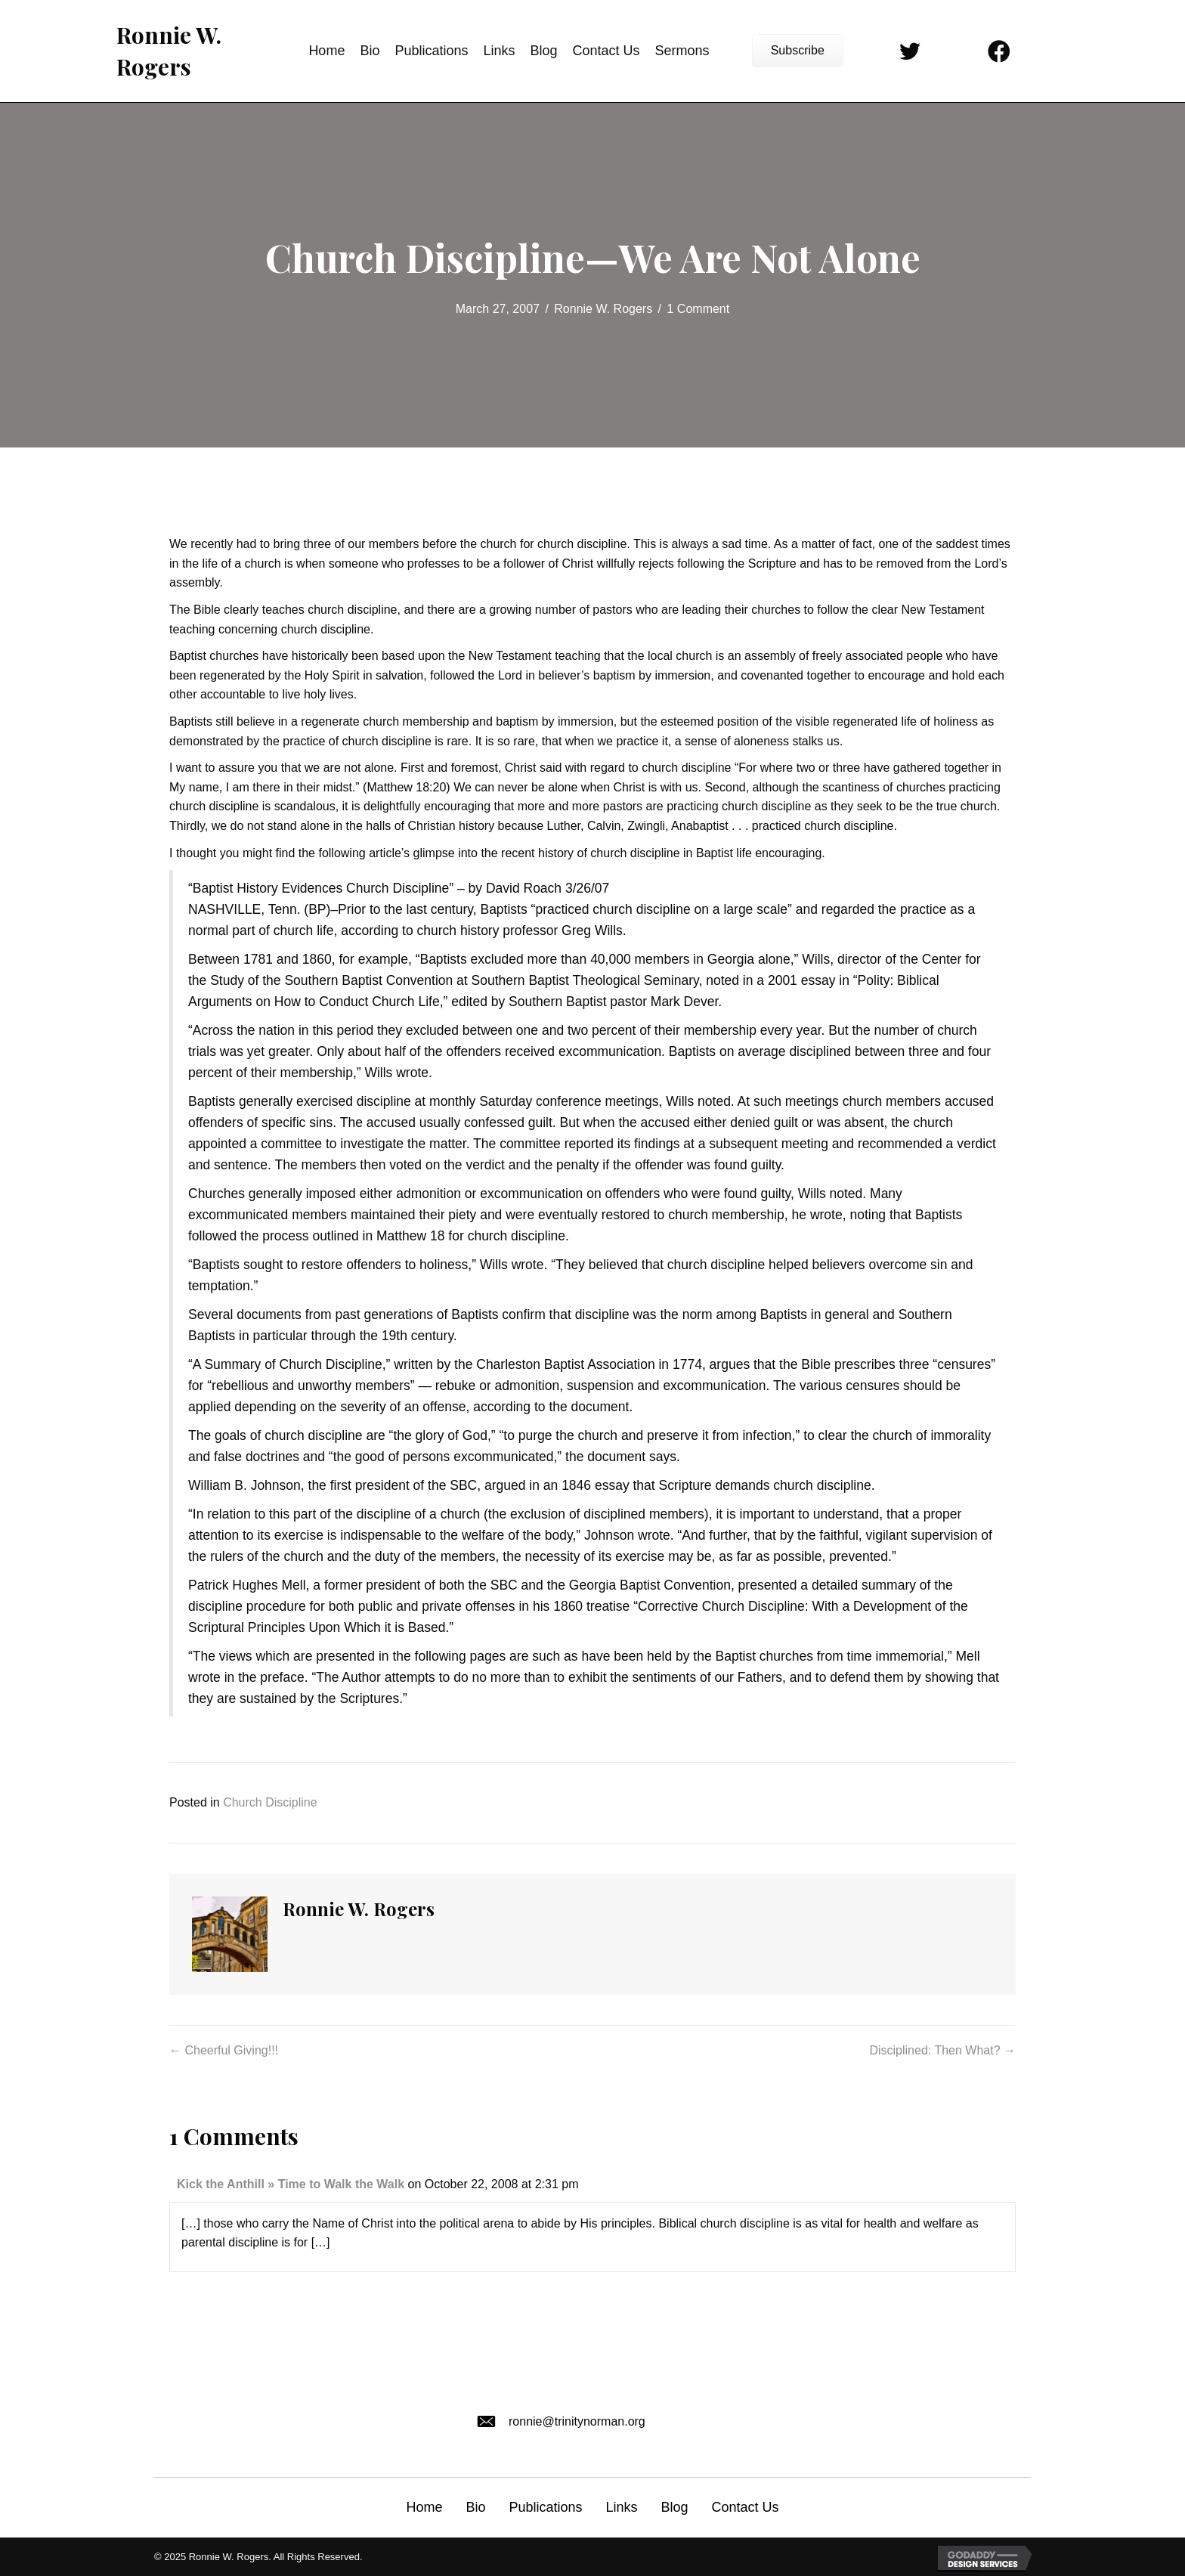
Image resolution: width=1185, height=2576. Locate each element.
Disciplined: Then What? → (942, 2050)
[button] (797, 50)
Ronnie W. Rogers (603, 308)
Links (621, 2507)
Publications (545, 2507)
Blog (674, 2507)
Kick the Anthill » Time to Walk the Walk (290, 2184)
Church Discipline (270, 1802)
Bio (475, 2507)
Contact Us (745, 2507)
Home (424, 2507)
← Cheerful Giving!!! (223, 2050)
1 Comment (698, 308)
